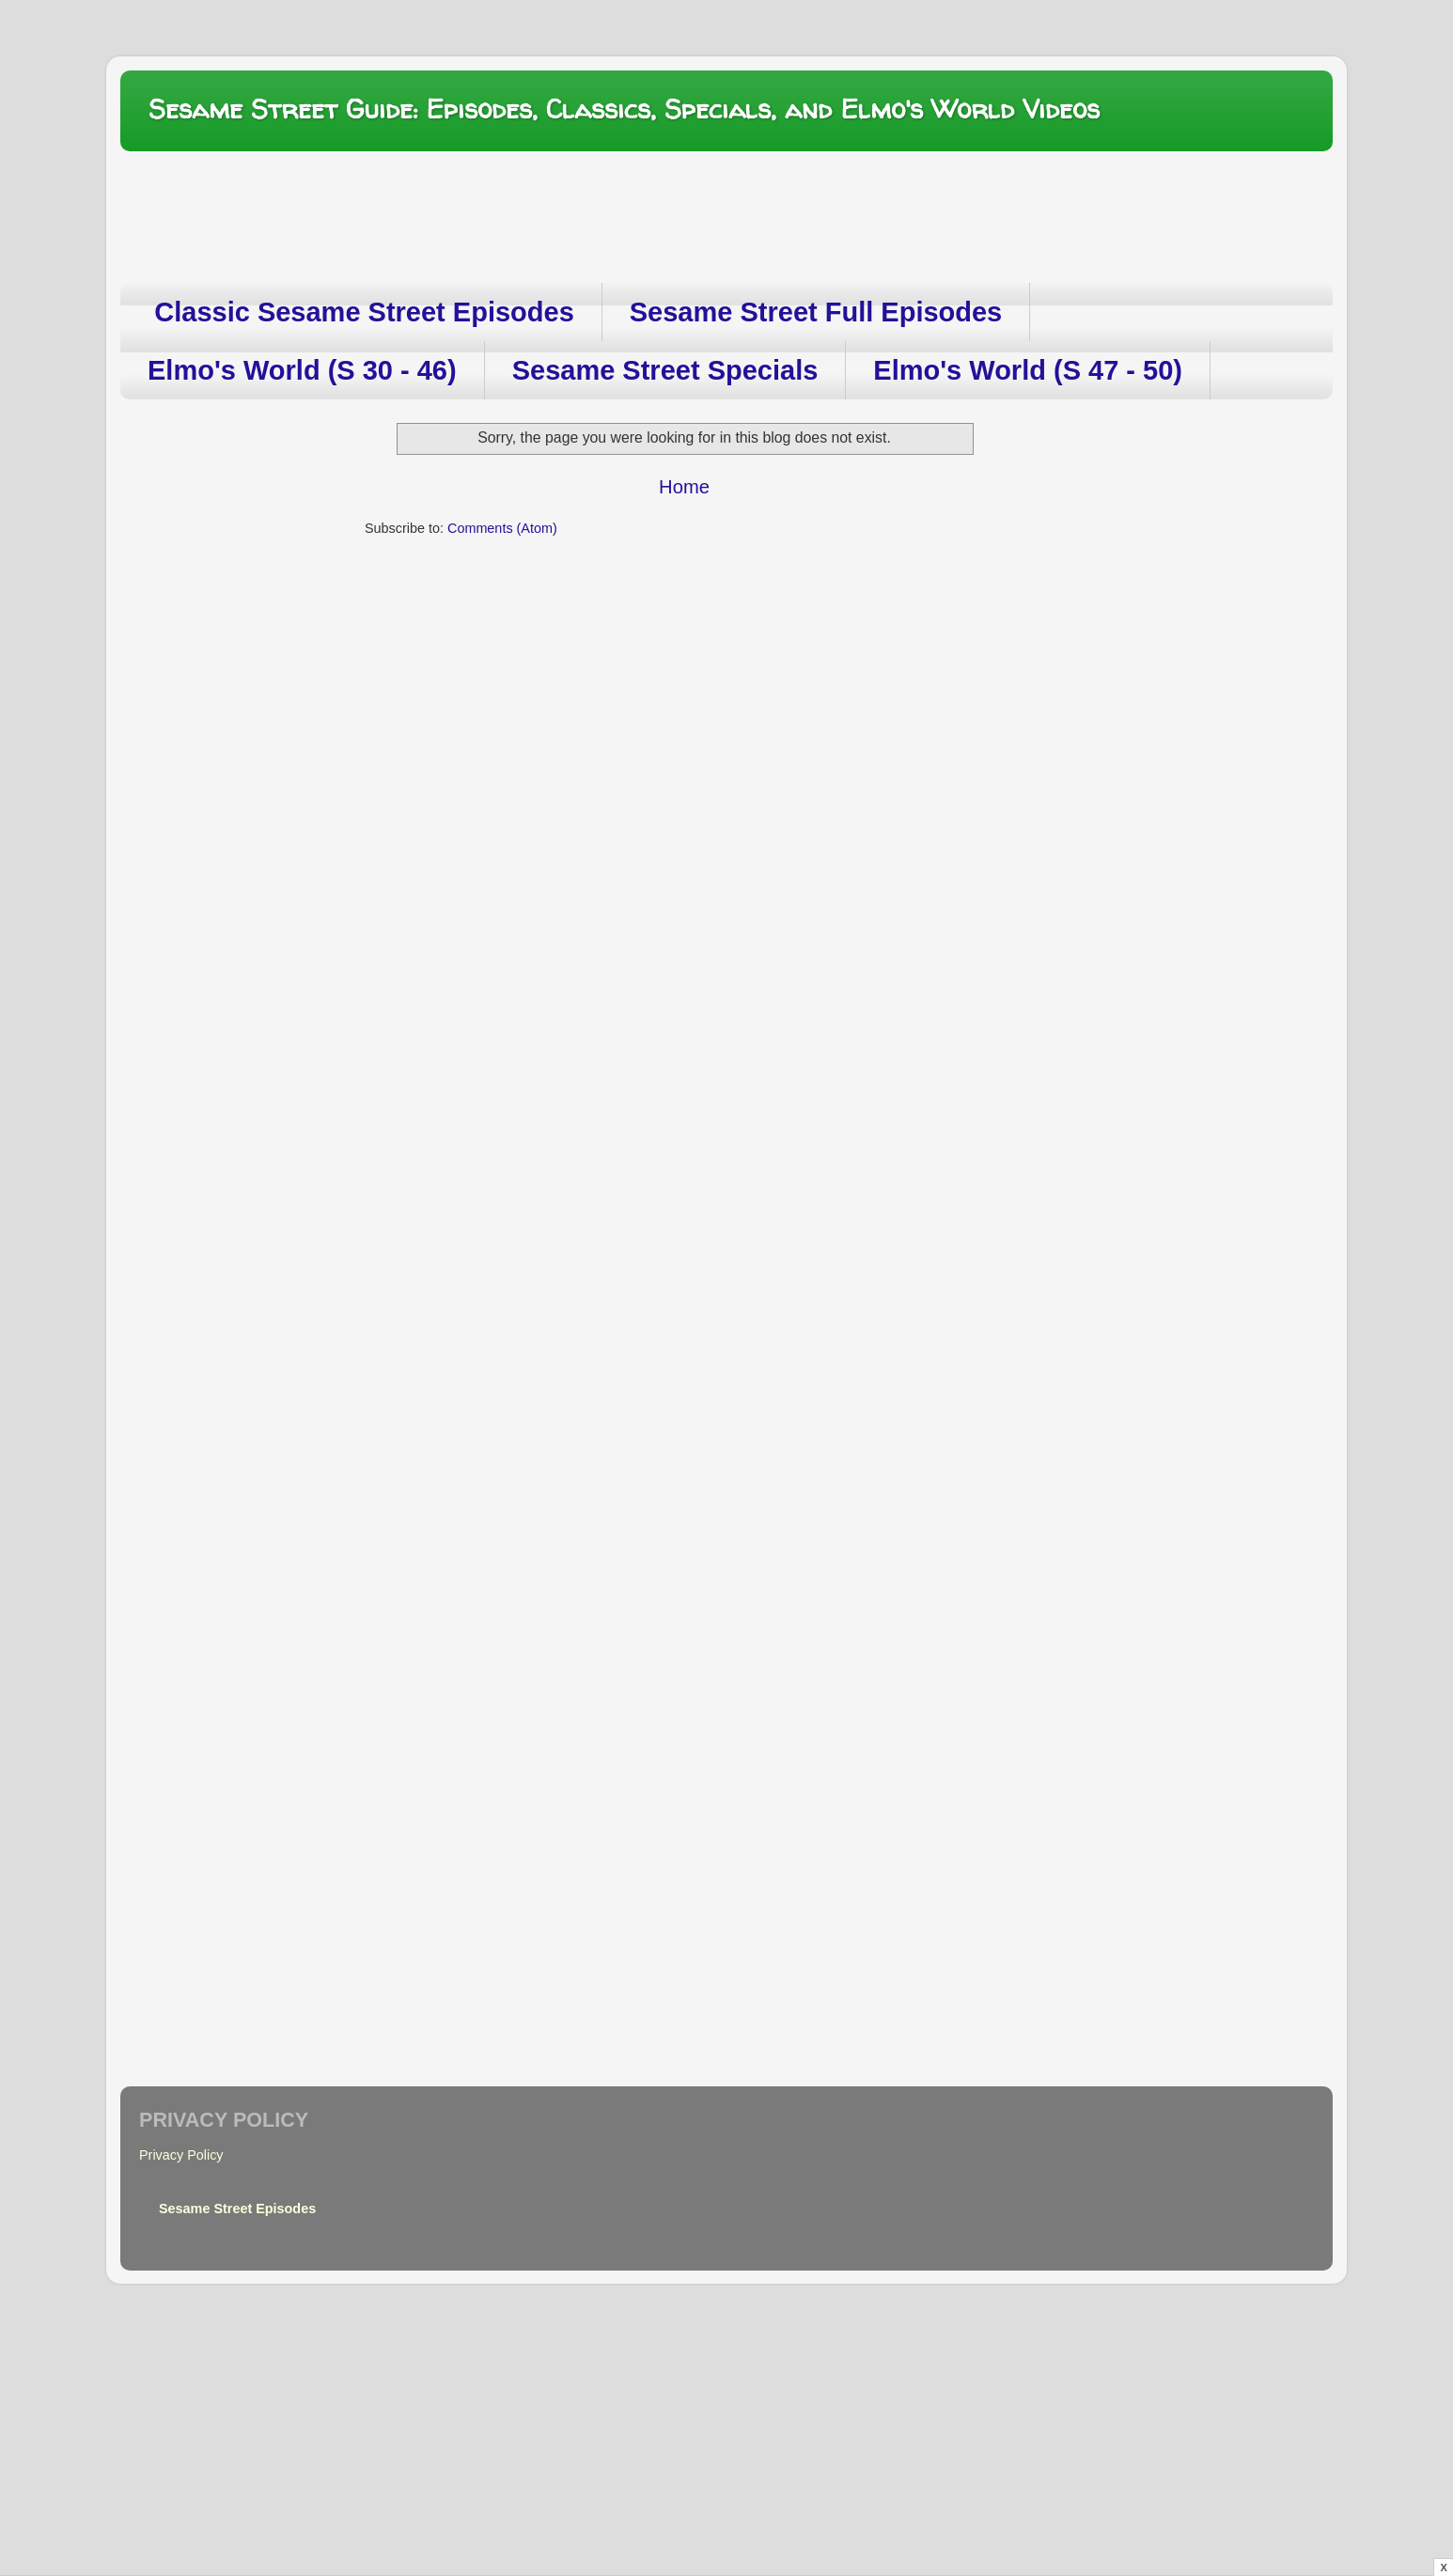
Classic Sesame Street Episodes (364, 312)
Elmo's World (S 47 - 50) (1027, 370)
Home (684, 486)
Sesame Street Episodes (237, 2208)
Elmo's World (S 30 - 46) (302, 370)
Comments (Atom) (502, 528)
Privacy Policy (181, 2154)
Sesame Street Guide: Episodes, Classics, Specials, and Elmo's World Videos (624, 109)
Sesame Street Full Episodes (816, 312)
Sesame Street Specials (665, 370)
